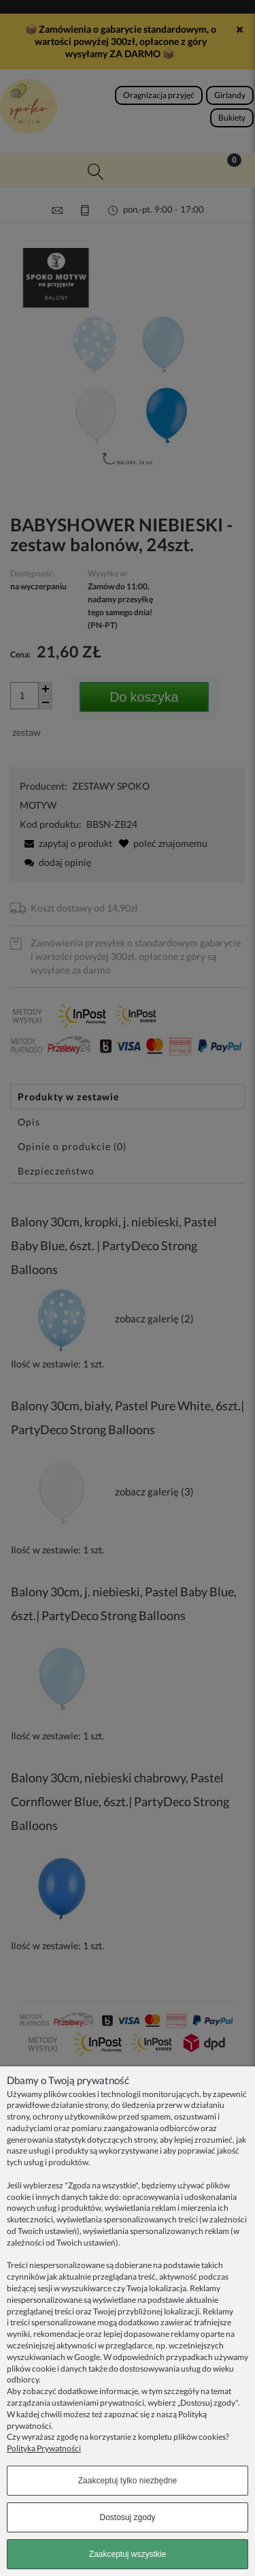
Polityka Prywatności (44, 2448)
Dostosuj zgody (127, 2517)
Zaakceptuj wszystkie (127, 2554)
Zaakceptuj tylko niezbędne (127, 2480)
